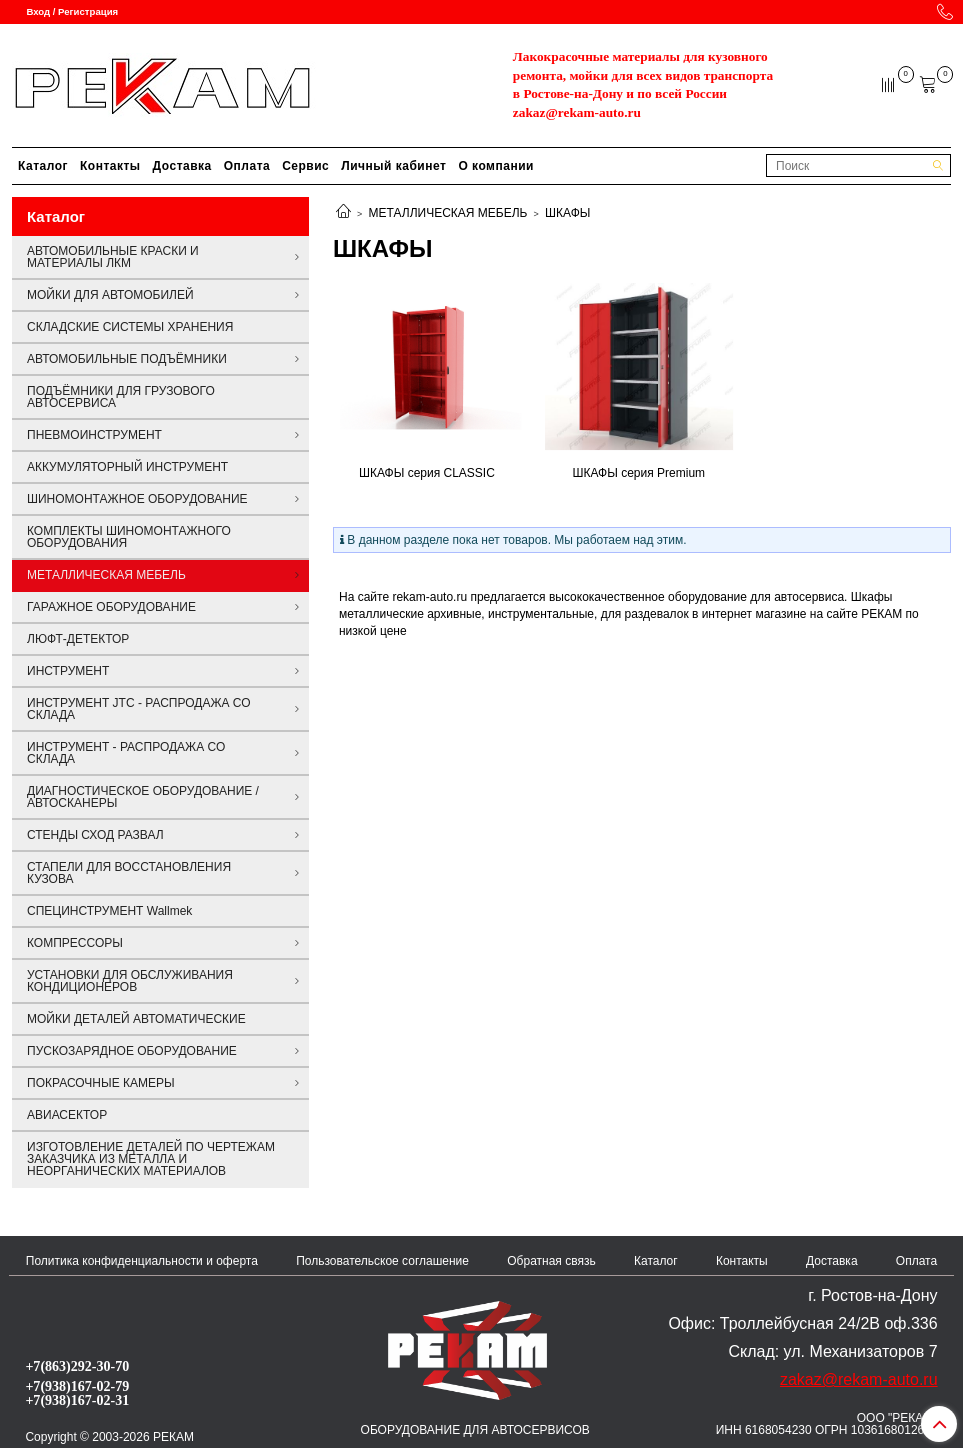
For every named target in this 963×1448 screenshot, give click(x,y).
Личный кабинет (393, 166)
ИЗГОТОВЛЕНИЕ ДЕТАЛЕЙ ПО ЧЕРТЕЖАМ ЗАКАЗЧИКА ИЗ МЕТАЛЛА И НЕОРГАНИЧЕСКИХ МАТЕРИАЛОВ (151, 1159)
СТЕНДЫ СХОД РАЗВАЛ (95, 835)
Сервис (305, 166)
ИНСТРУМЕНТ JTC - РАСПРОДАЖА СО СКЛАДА (139, 709)
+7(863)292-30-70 (77, 1366)
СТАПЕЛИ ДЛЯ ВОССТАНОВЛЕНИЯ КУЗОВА (129, 873)
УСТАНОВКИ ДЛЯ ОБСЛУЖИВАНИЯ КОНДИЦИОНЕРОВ (130, 981)
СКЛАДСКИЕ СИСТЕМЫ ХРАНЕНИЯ (130, 327)
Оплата (247, 166)
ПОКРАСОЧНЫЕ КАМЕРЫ (101, 1083)
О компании (496, 166)
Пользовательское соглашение (382, 1261)
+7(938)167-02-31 (77, 1400)
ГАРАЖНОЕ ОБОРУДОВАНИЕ (111, 607)
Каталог (43, 166)
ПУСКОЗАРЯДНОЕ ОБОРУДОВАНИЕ (132, 1051)
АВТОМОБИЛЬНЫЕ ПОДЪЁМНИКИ (127, 359)
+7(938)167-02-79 (77, 1386)
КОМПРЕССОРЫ (75, 943)
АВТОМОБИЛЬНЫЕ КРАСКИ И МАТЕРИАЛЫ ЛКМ (113, 257)
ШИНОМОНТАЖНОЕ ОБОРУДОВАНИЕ (137, 499)
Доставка (182, 166)
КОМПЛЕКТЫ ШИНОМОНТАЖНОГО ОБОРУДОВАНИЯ (129, 537)
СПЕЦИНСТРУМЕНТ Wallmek (109, 911)
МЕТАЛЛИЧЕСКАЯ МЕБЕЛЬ (448, 213)
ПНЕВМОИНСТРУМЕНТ (94, 435)
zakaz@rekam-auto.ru (577, 112)
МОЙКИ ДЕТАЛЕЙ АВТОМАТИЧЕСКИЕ (136, 1019)
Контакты (110, 166)
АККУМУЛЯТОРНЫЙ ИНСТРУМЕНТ (127, 467)
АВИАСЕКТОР (67, 1115)
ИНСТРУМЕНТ (68, 671)
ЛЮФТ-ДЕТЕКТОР (78, 639)
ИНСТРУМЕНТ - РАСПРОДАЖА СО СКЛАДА (126, 753)
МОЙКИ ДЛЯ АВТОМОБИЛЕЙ (110, 295)
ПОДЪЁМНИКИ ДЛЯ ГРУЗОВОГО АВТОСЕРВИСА (121, 397)
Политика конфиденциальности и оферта (142, 1261)
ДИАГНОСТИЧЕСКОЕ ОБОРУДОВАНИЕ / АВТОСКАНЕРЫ (143, 797)
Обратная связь (551, 1261)
